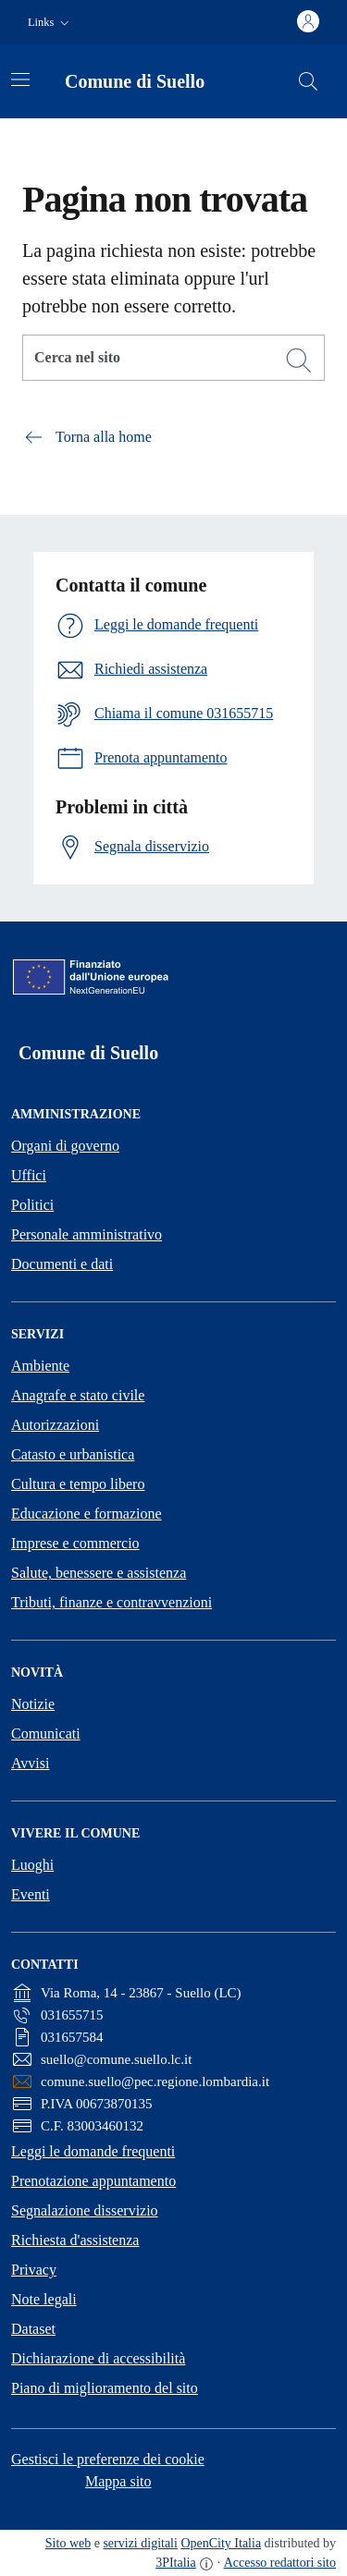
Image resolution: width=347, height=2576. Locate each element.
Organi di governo (65, 1146)
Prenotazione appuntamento (93, 2181)
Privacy (33, 2269)
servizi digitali (140, 2543)
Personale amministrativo (86, 1234)
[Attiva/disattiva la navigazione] (20, 79)
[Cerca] (299, 360)
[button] (50, 22)
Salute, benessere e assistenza (98, 1573)
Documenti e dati (62, 1264)
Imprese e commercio (75, 1543)
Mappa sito (118, 2481)
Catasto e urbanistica (72, 1454)
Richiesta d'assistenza (75, 2240)
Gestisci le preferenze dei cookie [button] (107, 2459)
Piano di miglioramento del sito (104, 2388)
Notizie (33, 1704)
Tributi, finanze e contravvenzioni (111, 1602)
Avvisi (30, 1763)
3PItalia (175, 2563)
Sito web (68, 2543)
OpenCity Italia (220, 2543)
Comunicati (46, 1733)
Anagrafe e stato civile (77, 1395)
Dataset (33, 2329)
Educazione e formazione (86, 1513)
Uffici (28, 1175)
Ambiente (40, 1365)
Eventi (30, 1894)
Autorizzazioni (55, 1425)
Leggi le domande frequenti (93, 2151)
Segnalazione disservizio (84, 2210)
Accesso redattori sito (280, 2563)
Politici (32, 1205)
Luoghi (32, 1865)
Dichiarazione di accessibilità (98, 2358)
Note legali (44, 2299)
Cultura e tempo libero (77, 1484)
